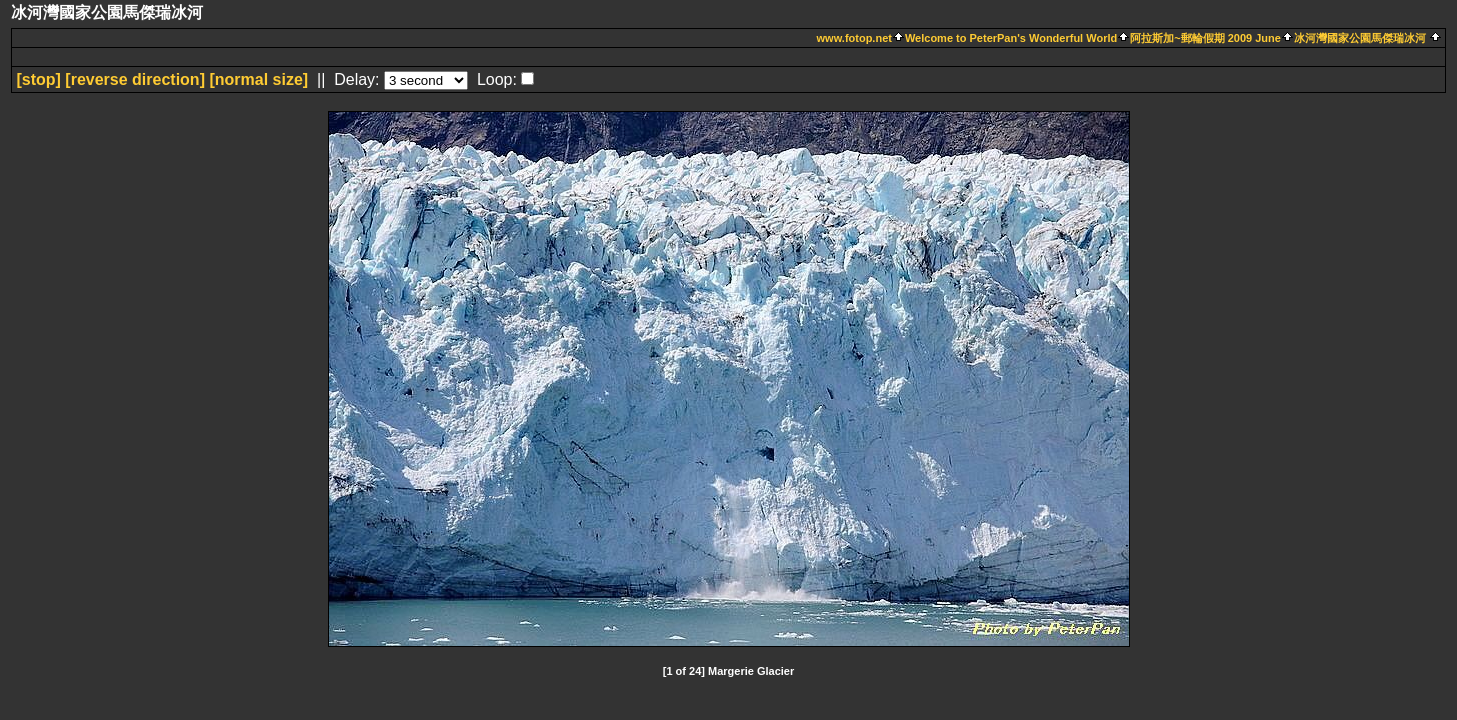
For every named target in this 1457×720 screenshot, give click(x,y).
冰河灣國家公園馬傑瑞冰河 (1360, 38)
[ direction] (135, 79)
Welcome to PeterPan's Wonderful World (1011, 38)
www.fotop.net (854, 38)
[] (38, 79)
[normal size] (258, 79)
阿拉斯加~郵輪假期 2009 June (1205, 38)
